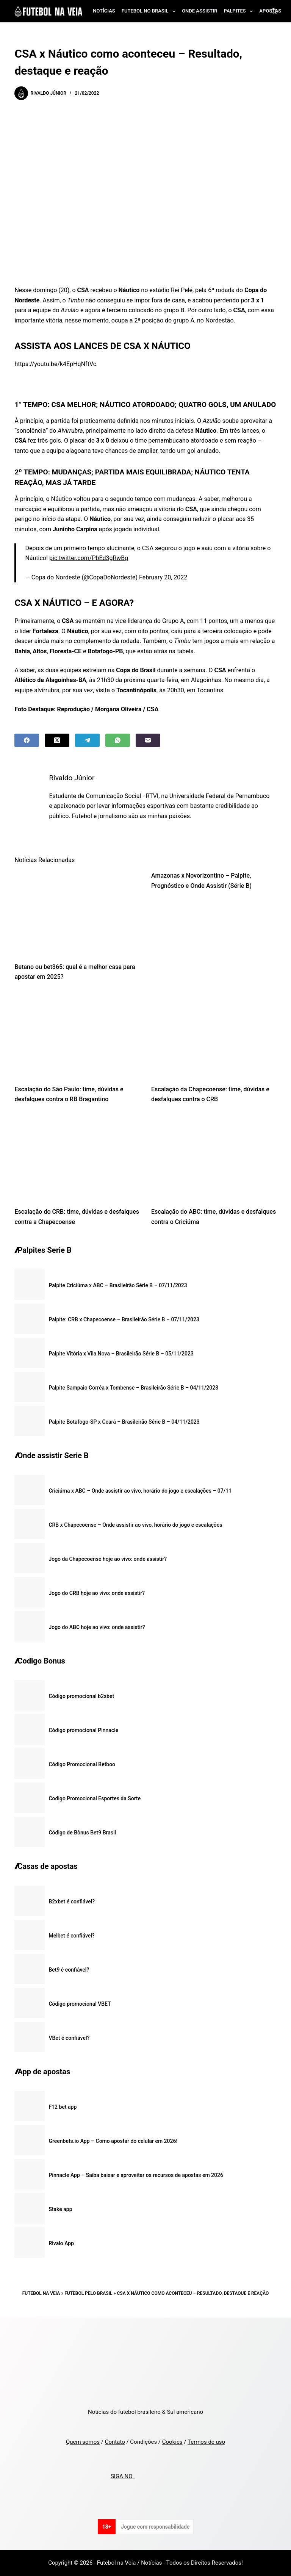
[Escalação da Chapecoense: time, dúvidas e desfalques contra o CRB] (214, 1035)
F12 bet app (62, 2107)
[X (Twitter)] (57, 740)
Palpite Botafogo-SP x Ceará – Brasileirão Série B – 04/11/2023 (123, 1422)
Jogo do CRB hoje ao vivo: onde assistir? (96, 1593)
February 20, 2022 (163, 577)
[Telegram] (87, 740)
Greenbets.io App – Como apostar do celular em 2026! (112, 2141)
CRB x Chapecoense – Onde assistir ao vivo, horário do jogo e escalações (135, 1525)
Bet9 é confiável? (68, 1970)
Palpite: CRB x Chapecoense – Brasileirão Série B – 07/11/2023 (123, 1319)
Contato (115, 2441)
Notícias (104, 11)
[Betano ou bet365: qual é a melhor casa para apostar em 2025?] (77, 912)
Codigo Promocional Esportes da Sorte (94, 1798)
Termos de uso (206, 2441)
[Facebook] (26, 740)
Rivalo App (61, 2243)
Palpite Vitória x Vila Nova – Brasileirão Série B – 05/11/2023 (120, 1354)
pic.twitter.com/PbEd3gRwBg (88, 558)
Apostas (270, 11)
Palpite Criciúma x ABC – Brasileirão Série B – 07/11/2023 (117, 1285)
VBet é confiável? (68, 2038)
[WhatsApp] (117, 740)
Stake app (60, 2209)
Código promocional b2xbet (81, 1696)
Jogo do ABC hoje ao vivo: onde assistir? (96, 1627)
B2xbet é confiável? (71, 1901)
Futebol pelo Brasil (88, 2293)
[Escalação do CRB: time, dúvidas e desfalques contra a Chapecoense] (77, 1157)
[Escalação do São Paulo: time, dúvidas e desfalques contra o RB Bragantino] (77, 1035)
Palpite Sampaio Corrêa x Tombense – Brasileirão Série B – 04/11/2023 (133, 1388)
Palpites (240, 11)
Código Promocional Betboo (81, 1764)
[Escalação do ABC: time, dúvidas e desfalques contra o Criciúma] (214, 1157)
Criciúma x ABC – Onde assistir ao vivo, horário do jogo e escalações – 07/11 (140, 1491)
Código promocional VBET (79, 2004)
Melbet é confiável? (71, 1936)
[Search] (274, 11)
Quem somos (83, 2441)
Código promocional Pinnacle (83, 1730)
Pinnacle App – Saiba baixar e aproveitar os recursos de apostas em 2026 (135, 2175)
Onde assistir (199, 11)
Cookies (172, 2441)
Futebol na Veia (41, 2293)
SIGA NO (123, 2476)
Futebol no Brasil (150, 11)
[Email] (148, 740)
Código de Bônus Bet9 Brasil (82, 1832)
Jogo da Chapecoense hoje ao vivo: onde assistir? (107, 1559)
